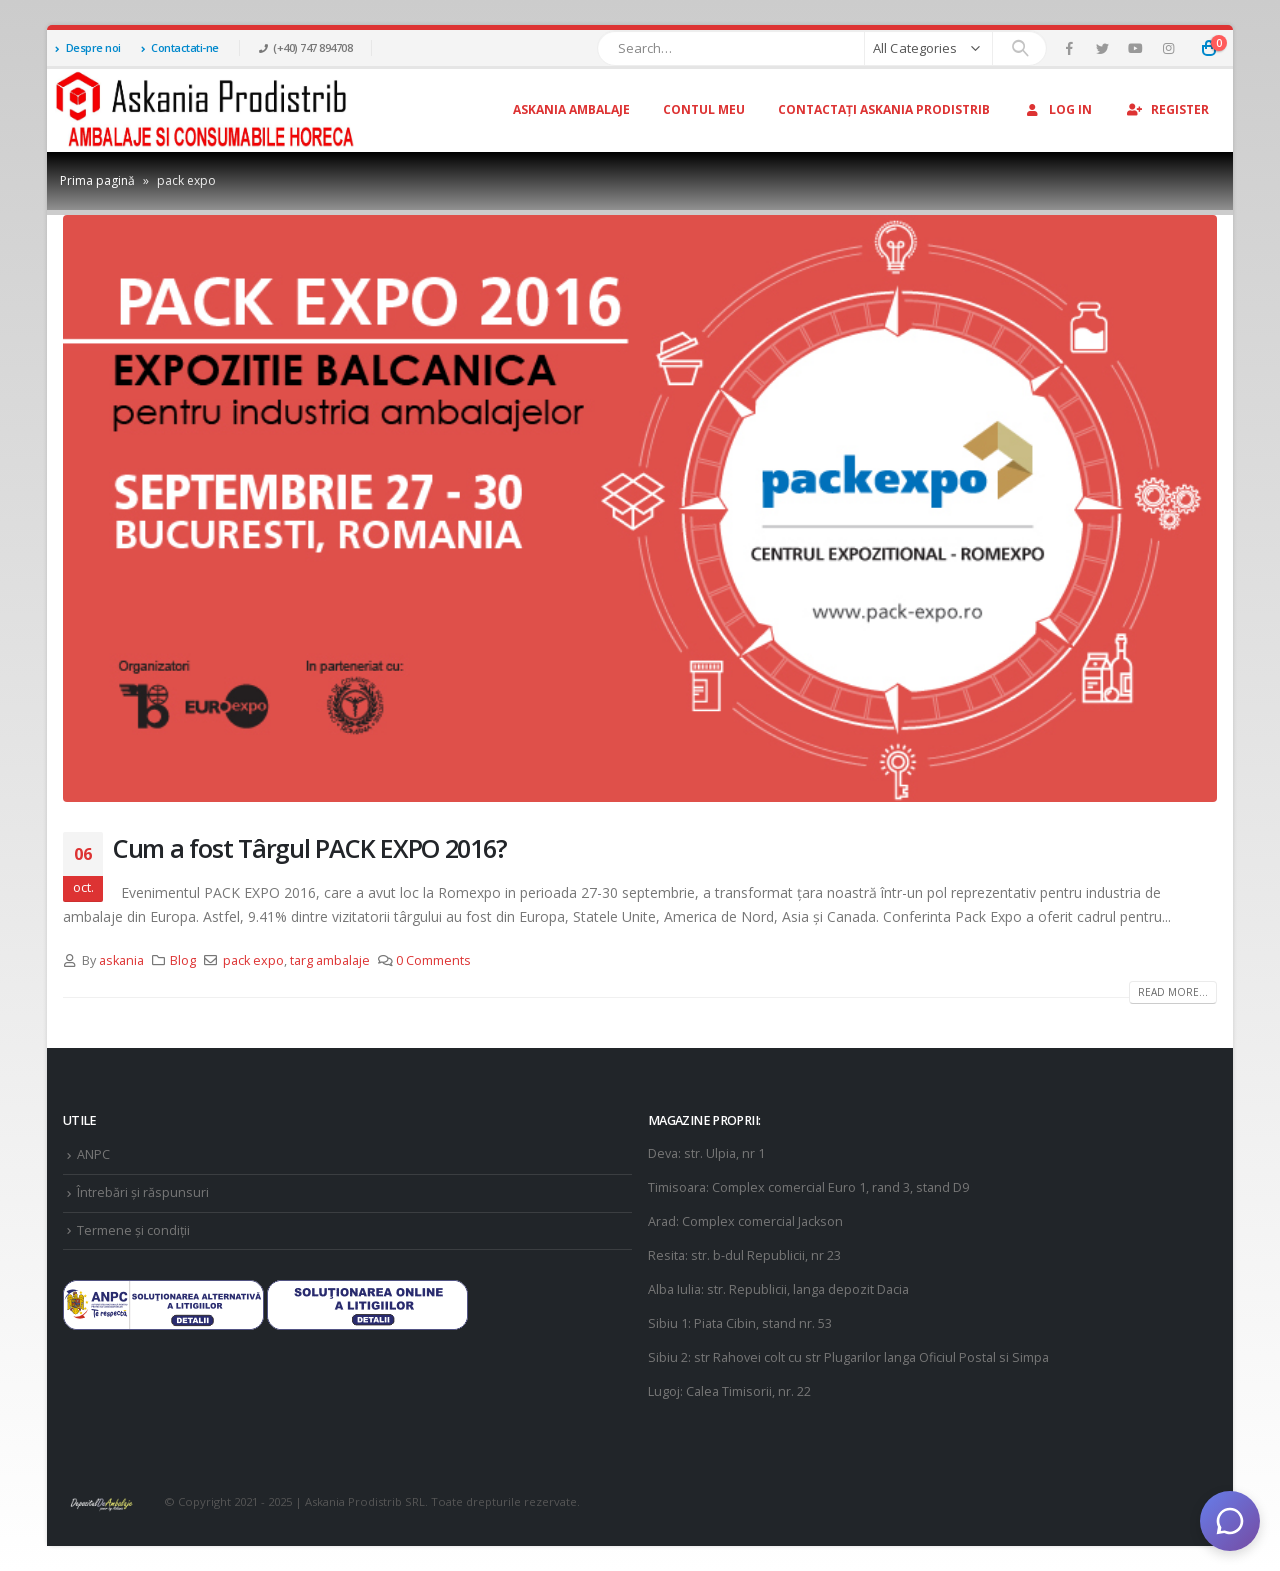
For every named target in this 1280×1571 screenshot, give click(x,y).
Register (1167, 109)
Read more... (1173, 992)
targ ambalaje (330, 960)
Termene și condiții (133, 1230)
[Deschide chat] (1230, 1521)
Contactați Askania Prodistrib (884, 109)
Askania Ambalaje (571, 109)
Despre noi (88, 47)
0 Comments (433, 960)
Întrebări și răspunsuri (143, 1192)
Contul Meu (704, 109)
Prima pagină (97, 180)
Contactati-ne (180, 47)
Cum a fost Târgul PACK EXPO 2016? (309, 848)
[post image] (640, 508)
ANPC (93, 1154)
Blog (183, 960)
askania (121, 960)
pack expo (253, 960)
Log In (1057, 109)
